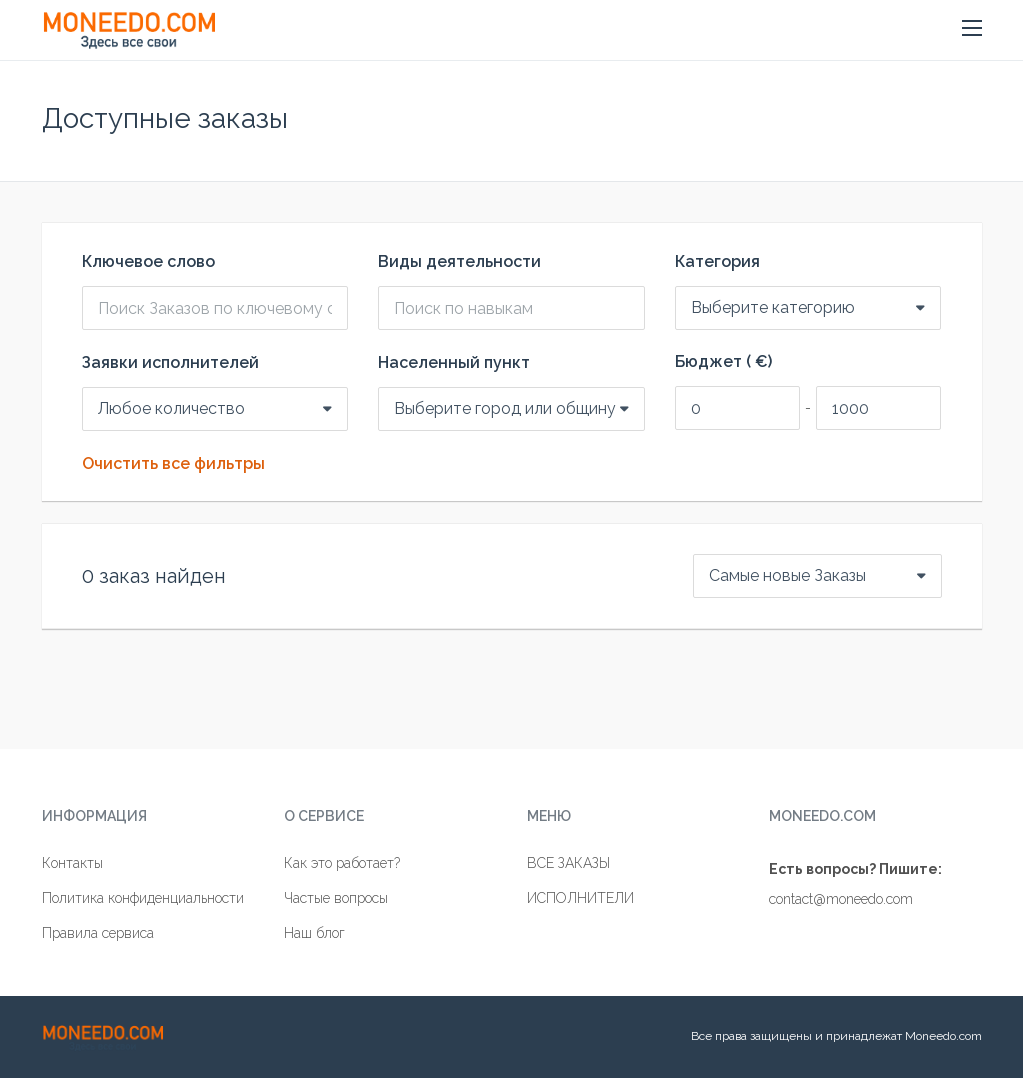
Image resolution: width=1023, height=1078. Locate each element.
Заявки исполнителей (170, 363)
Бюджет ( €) (723, 362)
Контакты (72, 863)
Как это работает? (342, 863)
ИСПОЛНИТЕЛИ (580, 898)
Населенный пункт (454, 363)
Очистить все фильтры (173, 464)
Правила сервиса (98, 933)
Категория (717, 262)
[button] (972, 29)
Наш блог (314, 933)
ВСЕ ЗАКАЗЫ (568, 863)
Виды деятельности (459, 262)
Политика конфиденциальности (143, 898)
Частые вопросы (336, 898)
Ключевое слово (148, 262)
